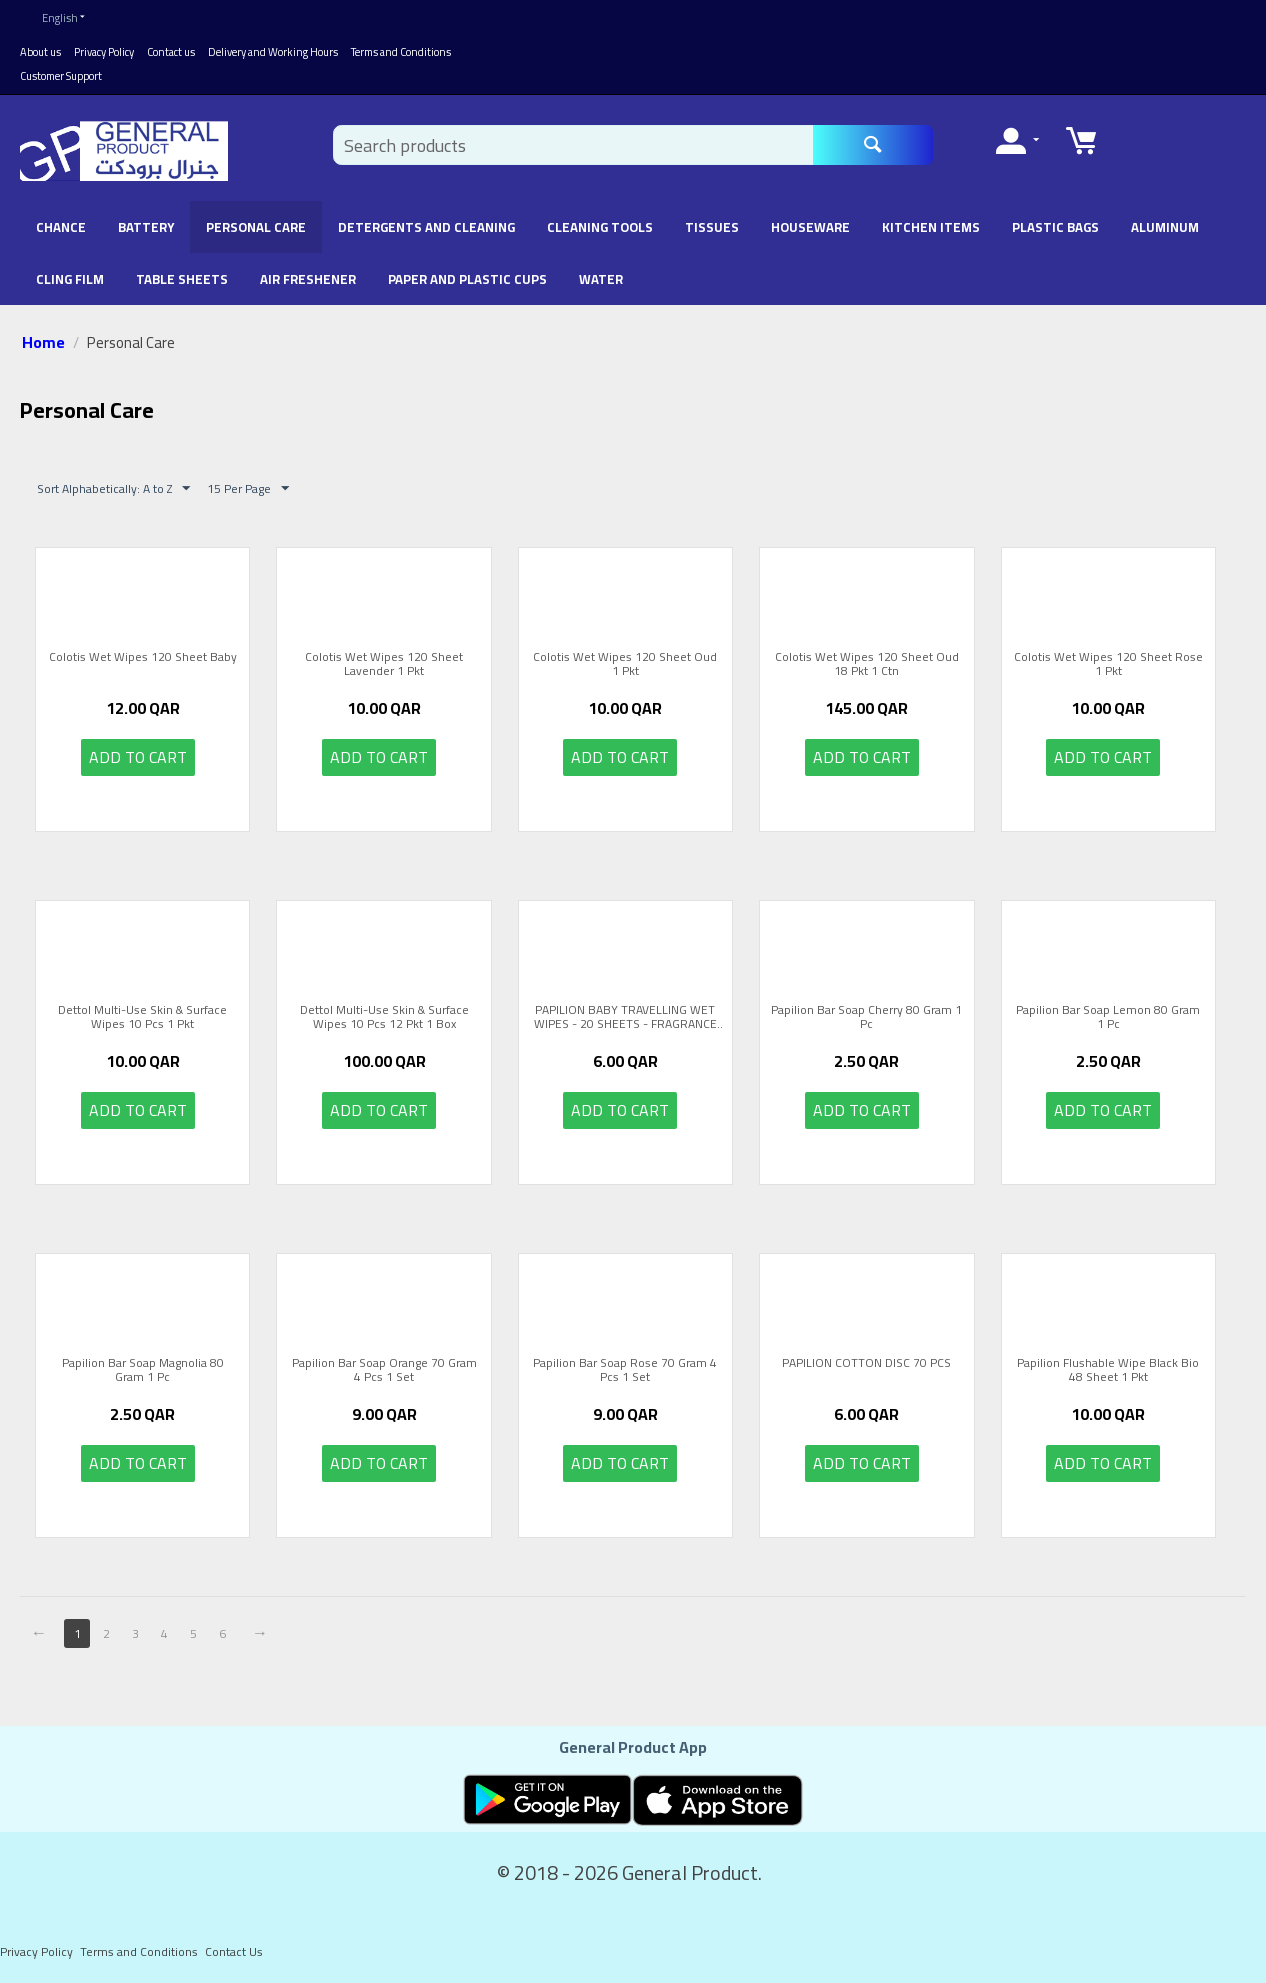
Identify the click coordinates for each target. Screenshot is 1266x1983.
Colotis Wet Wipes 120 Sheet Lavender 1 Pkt (384, 664)
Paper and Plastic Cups (467, 279)
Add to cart (138, 757)
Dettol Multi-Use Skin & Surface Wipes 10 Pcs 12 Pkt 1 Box (384, 1017)
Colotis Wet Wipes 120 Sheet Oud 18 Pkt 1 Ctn (867, 664)
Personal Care (256, 227)
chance (61, 227)
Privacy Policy (104, 52)
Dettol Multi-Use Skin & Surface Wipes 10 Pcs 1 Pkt (142, 1017)
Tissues (712, 227)
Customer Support (61, 76)
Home (43, 342)
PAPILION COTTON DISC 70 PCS (866, 1365)
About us (40, 52)
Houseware (810, 227)
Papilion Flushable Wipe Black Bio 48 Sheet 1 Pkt (1108, 1370)
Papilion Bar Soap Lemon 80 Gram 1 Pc (1108, 1017)
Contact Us (234, 1951)
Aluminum (1165, 227)
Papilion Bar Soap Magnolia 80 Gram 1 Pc (143, 1370)
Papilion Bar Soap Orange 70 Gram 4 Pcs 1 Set (384, 1370)
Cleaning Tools (600, 227)
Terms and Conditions (401, 52)
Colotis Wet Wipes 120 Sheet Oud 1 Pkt (625, 664)
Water (601, 279)
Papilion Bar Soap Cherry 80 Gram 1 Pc (866, 1017)
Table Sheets (182, 279)
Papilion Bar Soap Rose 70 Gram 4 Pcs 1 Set (625, 1370)
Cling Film (70, 279)
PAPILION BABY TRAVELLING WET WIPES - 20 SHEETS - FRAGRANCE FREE (625, 1017)
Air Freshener (308, 279)
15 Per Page (248, 488)
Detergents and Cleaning (426, 227)
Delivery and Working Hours (273, 52)
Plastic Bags (1055, 227)
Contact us (171, 52)
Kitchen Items (931, 227)
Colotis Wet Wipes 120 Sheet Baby (143, 659)
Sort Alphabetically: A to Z (113, 488)
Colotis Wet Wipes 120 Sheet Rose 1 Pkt (1108, 664)
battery (146, 227)
